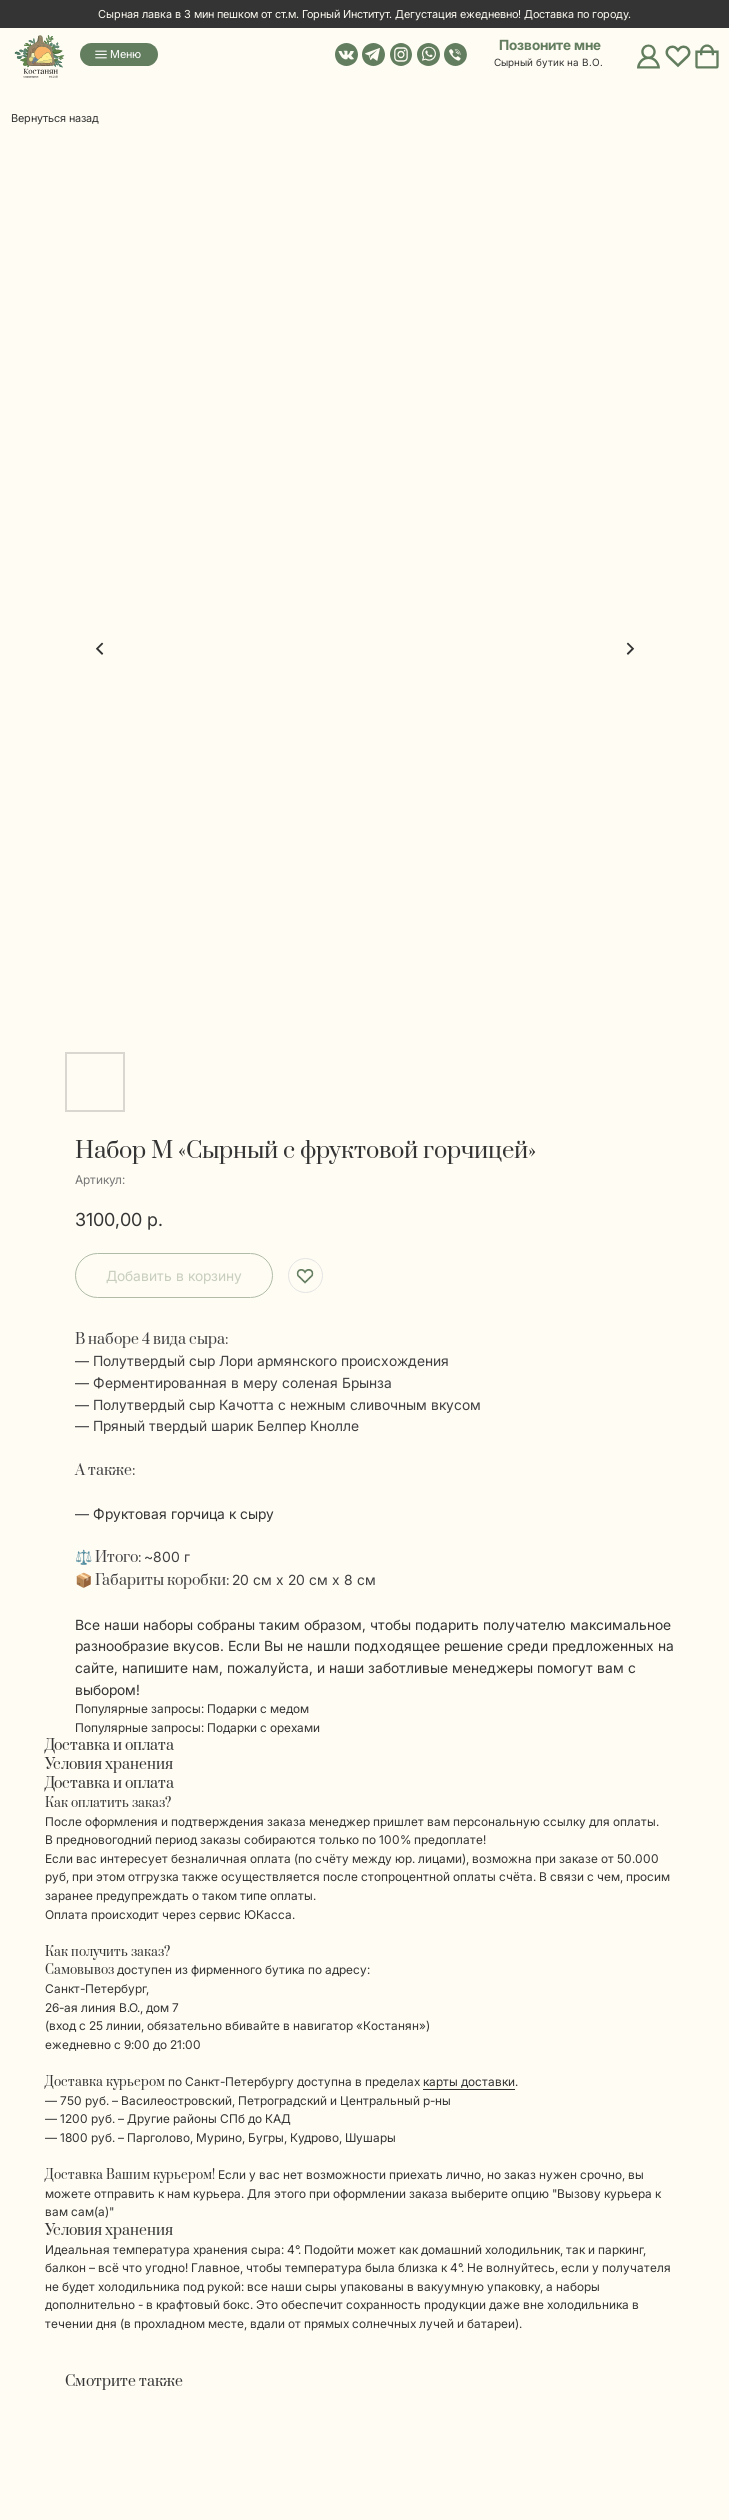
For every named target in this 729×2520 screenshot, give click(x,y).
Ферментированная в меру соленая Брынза (242, 1382)
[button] (538, 46)
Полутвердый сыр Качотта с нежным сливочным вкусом (287, 1404)
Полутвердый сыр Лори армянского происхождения (271, 1360)
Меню (125, 54)
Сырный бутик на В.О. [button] (548, 62)
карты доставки (469, 2081)
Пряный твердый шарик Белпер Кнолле (226, 1425)
